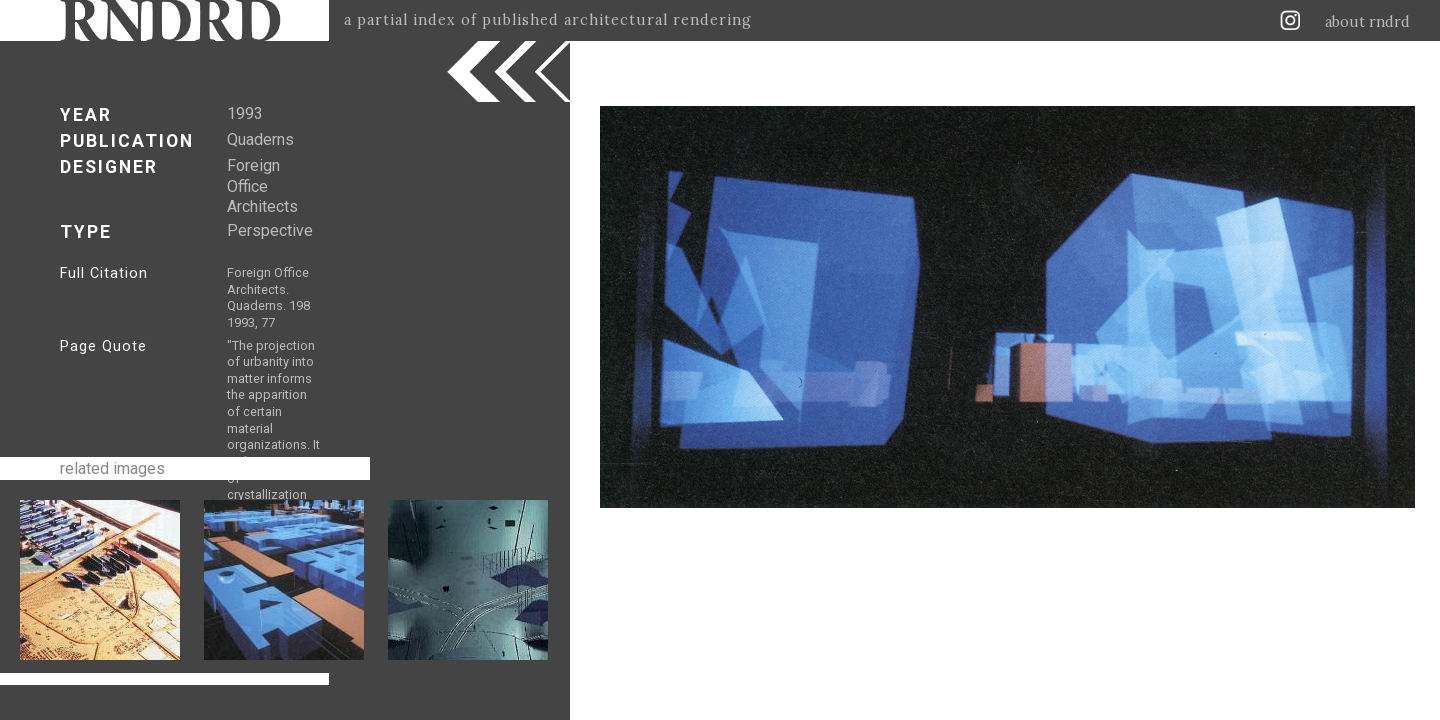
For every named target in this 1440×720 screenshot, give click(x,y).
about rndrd (1367, 22)
